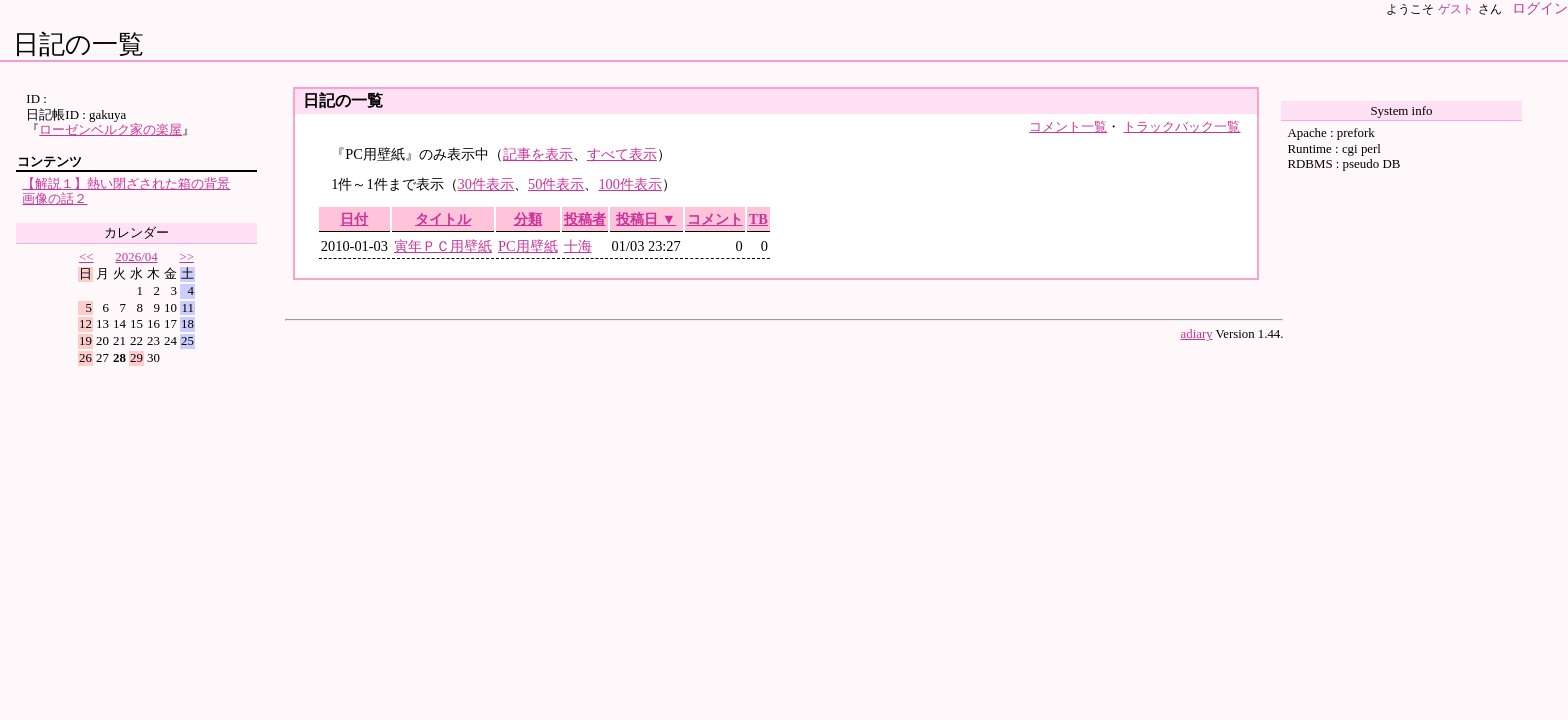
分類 (528, 219)
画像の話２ (54, 198)
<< (86, 256)
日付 (354, 219)
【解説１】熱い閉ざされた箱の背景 (126, 183)
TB (758, 219)
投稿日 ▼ (646, 219)
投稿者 (585, 219)
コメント (715, 219)
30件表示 (486, 184)
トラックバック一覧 (1181, 126)
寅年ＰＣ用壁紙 (443, 246)
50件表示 (556, 184)
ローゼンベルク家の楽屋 (110, 129)
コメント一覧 (1068, 126)
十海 (578, 246)
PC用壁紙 (528, 246)
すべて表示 (622, 154)
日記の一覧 (78, 44)
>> (186, 256)
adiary (1197, 334)
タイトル (443, 219)
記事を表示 (538, 154)
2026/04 (136, 256)
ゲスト (1456, 9)
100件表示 (630, 184)
